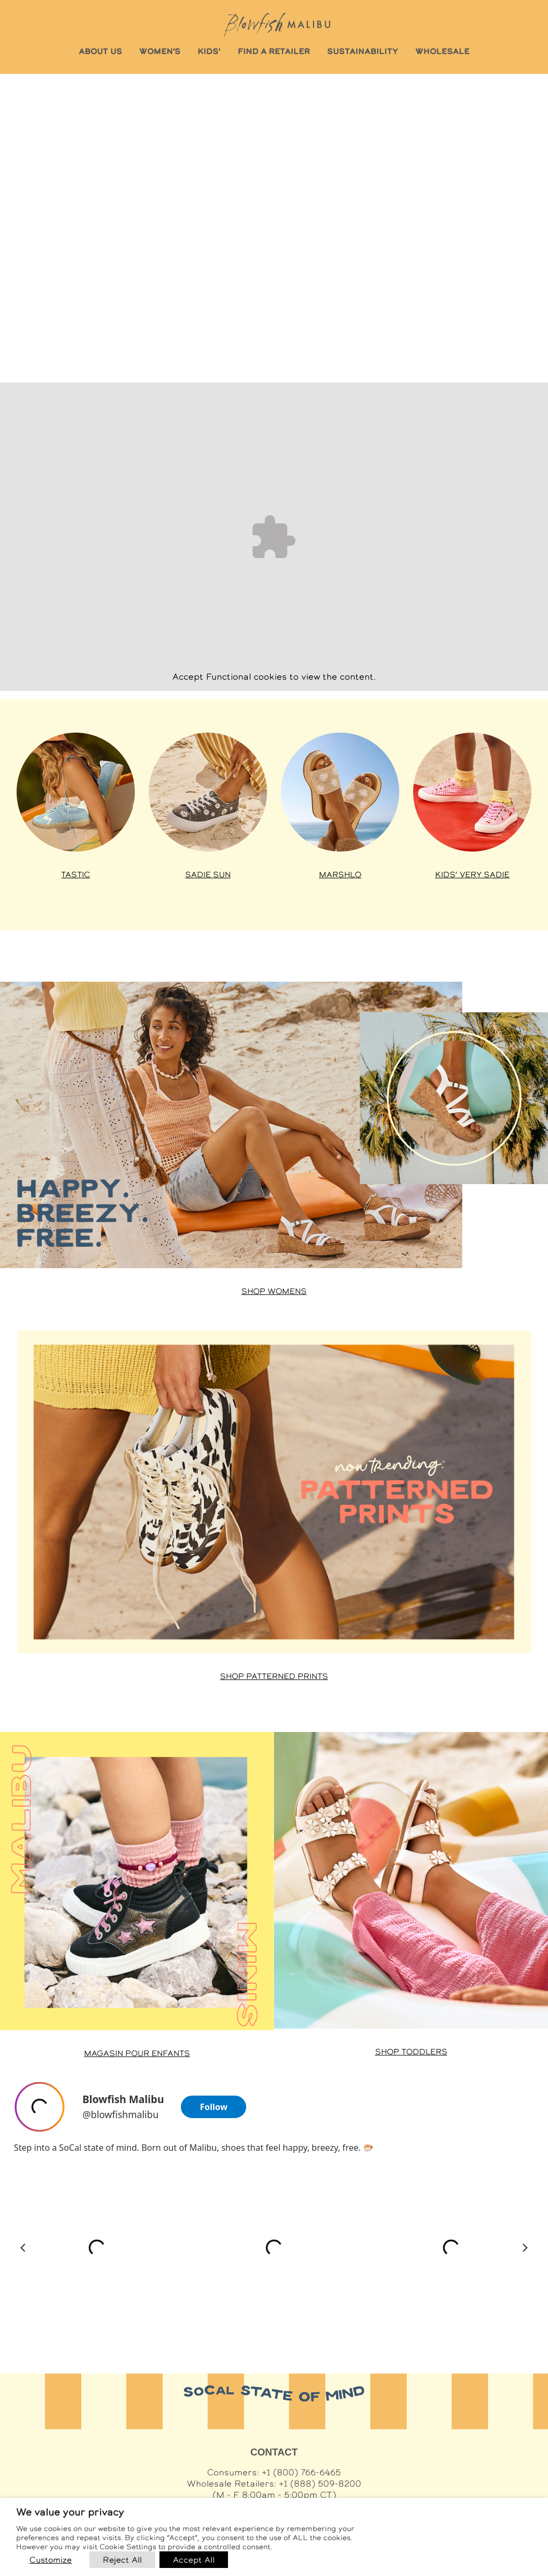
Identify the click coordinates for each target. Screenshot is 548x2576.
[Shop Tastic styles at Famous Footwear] (76, 792)
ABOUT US (100, 51)
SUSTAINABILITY (362, 51)
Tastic (75, 874)
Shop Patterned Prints (274, 1676)
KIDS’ (208, 51)
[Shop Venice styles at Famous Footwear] (340, 792)
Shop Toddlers (411, 2052)
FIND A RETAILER (274, 51)
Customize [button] (50, 2560)
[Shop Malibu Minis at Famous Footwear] (137, 1881)
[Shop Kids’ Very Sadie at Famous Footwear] (472, 792)
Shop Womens (274, 1291)
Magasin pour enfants (137, 2053)
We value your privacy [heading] (70, 2512)
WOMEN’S (159, 51)
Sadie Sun (208, 874)
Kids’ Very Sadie (472, 874)
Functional (228, 676)
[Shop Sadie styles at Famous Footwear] (208, 792)
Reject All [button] (122, 2560)
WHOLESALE (442, 51)
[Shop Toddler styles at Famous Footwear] (411, 1880)
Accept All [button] (194, 2560)
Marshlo (340, 874)
